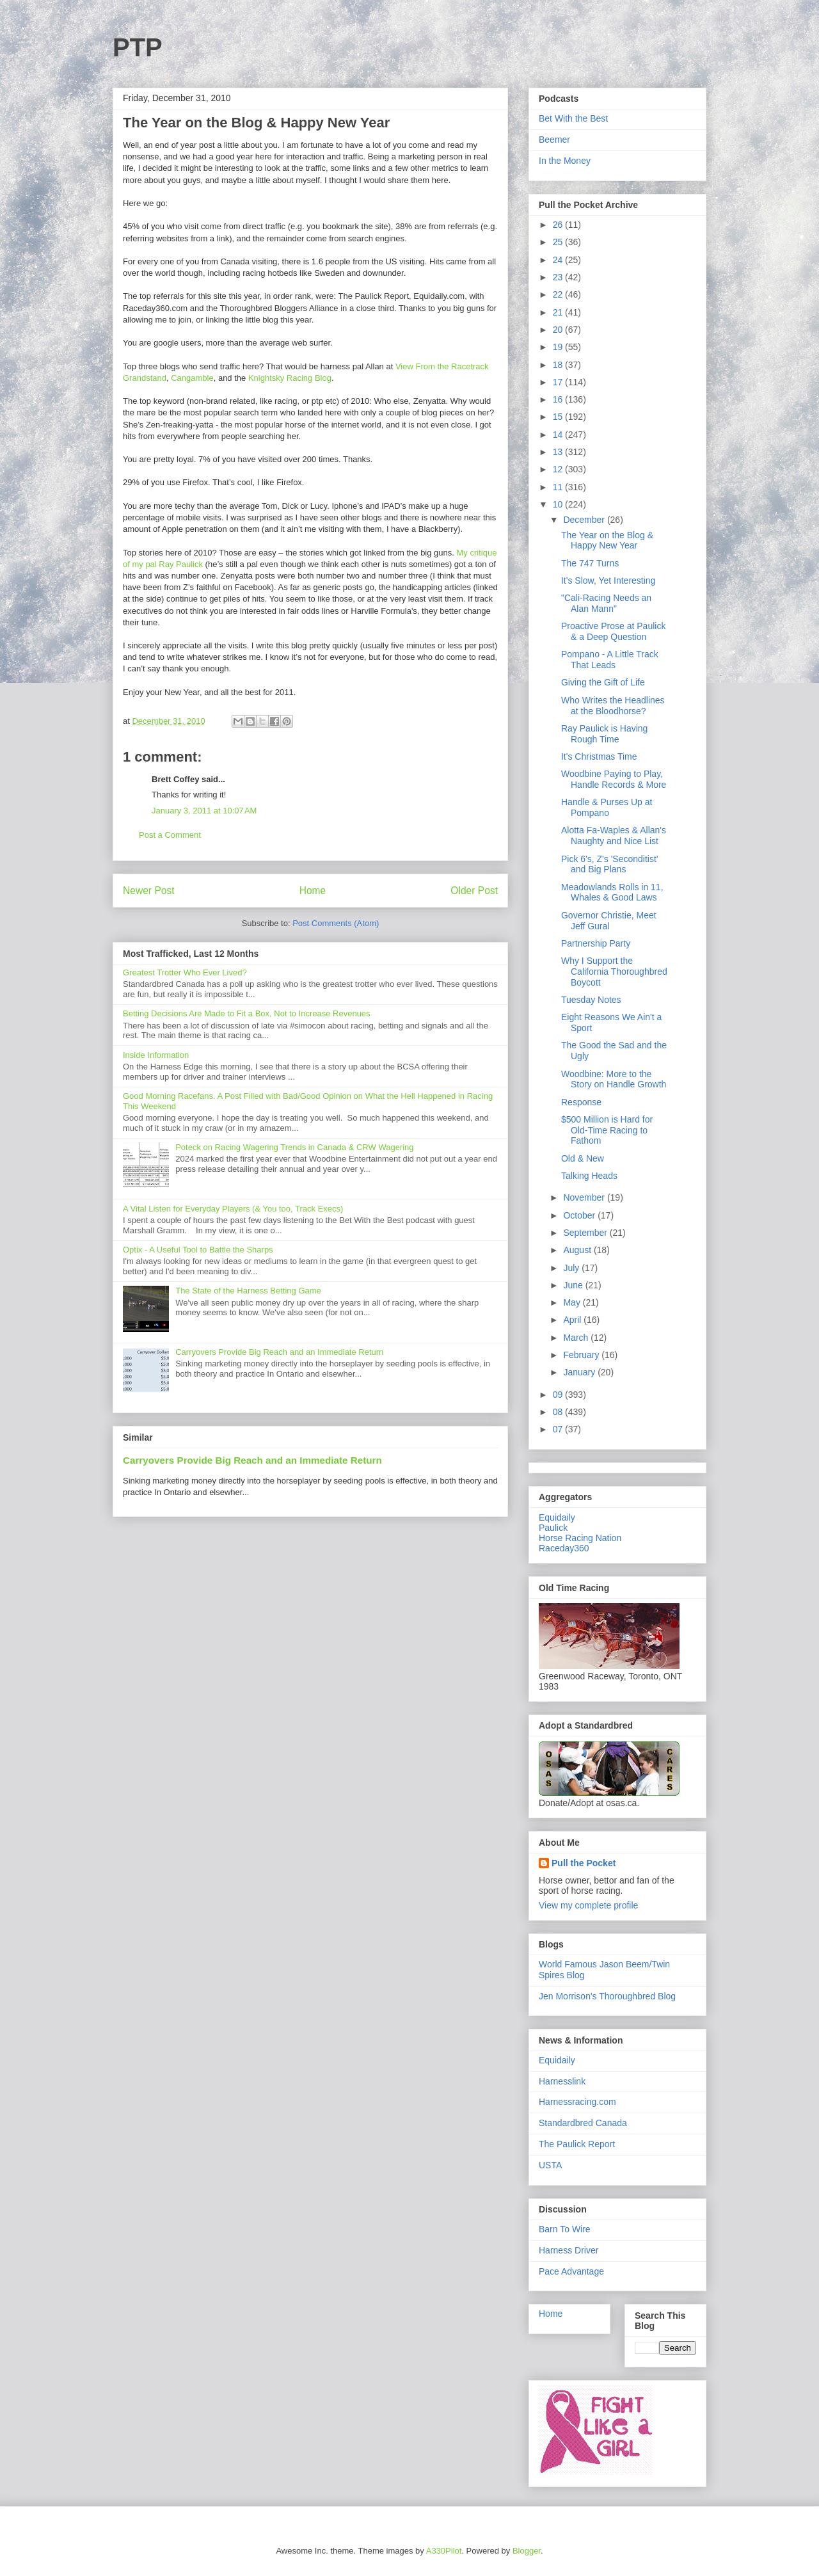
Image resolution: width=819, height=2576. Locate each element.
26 (559, 225)
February (582, 1355)
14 (559, 434)
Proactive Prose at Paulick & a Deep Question (613, 631)
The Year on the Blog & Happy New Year (607, 540)
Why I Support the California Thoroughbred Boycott (614, 972)
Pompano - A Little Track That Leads (609, 659)
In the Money (565, 161)
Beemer (554, 139)
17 (559, 382)
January (580, 1372)
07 (559, 1429)
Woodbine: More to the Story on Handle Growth (613, 1079)
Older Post (474, 890)
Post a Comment (170, 835)
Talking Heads (589, 1176)
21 (559, 312)
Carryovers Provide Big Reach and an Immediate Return (279, 1352)
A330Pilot (444, 2551)
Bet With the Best (573, 118)
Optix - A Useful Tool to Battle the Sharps (198, 1249)
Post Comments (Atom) (335, 923)
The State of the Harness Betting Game (248, 1290)
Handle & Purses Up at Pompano (606, 807)
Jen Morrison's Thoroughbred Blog (607, 1996)
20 (559, 329)
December (585, 520)
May (572, 1302)
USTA (550, 2165)
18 (559, 365)
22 (559, 294)
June (574, 1285)
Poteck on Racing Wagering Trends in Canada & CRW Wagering (294, 1147)
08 (559, 1412)
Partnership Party (595, 943)
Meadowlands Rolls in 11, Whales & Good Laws (612, 892)
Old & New (582, 1158)
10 (559, 504)
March (577, 1337)
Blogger (527, 2551)
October (580, 1215)
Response (581, 1102)
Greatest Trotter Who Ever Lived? (185, 972)
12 (559, 469)
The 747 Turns (590, 563)
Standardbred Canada (583, 2123)
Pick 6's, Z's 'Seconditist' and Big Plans (609, 864)
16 (559, 399)
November (585, 1197)
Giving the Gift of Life (603, 682)
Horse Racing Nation (580, 1538)
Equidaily (557, 1517)
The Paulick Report (577, 2144)
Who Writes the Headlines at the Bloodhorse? (613, 705)
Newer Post (149, 890)
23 (559, 277)
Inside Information (156, 1055)
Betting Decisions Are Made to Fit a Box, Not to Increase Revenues (246, 1013)
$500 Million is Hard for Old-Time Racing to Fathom (607, 1130)
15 (559, 417)
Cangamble (192, 378)
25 (559, 242)
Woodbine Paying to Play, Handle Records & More (613, 779)
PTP (138, 47)
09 (559, 1394)
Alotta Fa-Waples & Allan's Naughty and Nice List (613, 835)
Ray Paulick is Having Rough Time (604, 733)
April (573, 1320)
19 (559, 347)
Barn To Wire (565, 2229)
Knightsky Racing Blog (289, 378)
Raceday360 (564, 1548)
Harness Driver (568, 2250)
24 (559, 260)
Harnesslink (562, 2081)
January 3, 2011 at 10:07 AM (204, 810)
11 (559, 487)
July (572, 1268)
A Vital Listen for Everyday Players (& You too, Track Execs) (233, 1208)
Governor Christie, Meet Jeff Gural (608, 920)
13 (559, 452)
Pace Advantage (571, 2271)
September (586, 1233)
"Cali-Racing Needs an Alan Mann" (606, 603)
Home (312, 890)
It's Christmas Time (599, 756)
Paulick (553, 1528)
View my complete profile (588, 1905)
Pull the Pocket (584, 1863)
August (578, 1250)
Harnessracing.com (577, 2102)
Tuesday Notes (591, 1000)
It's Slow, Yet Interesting (608, 580)
